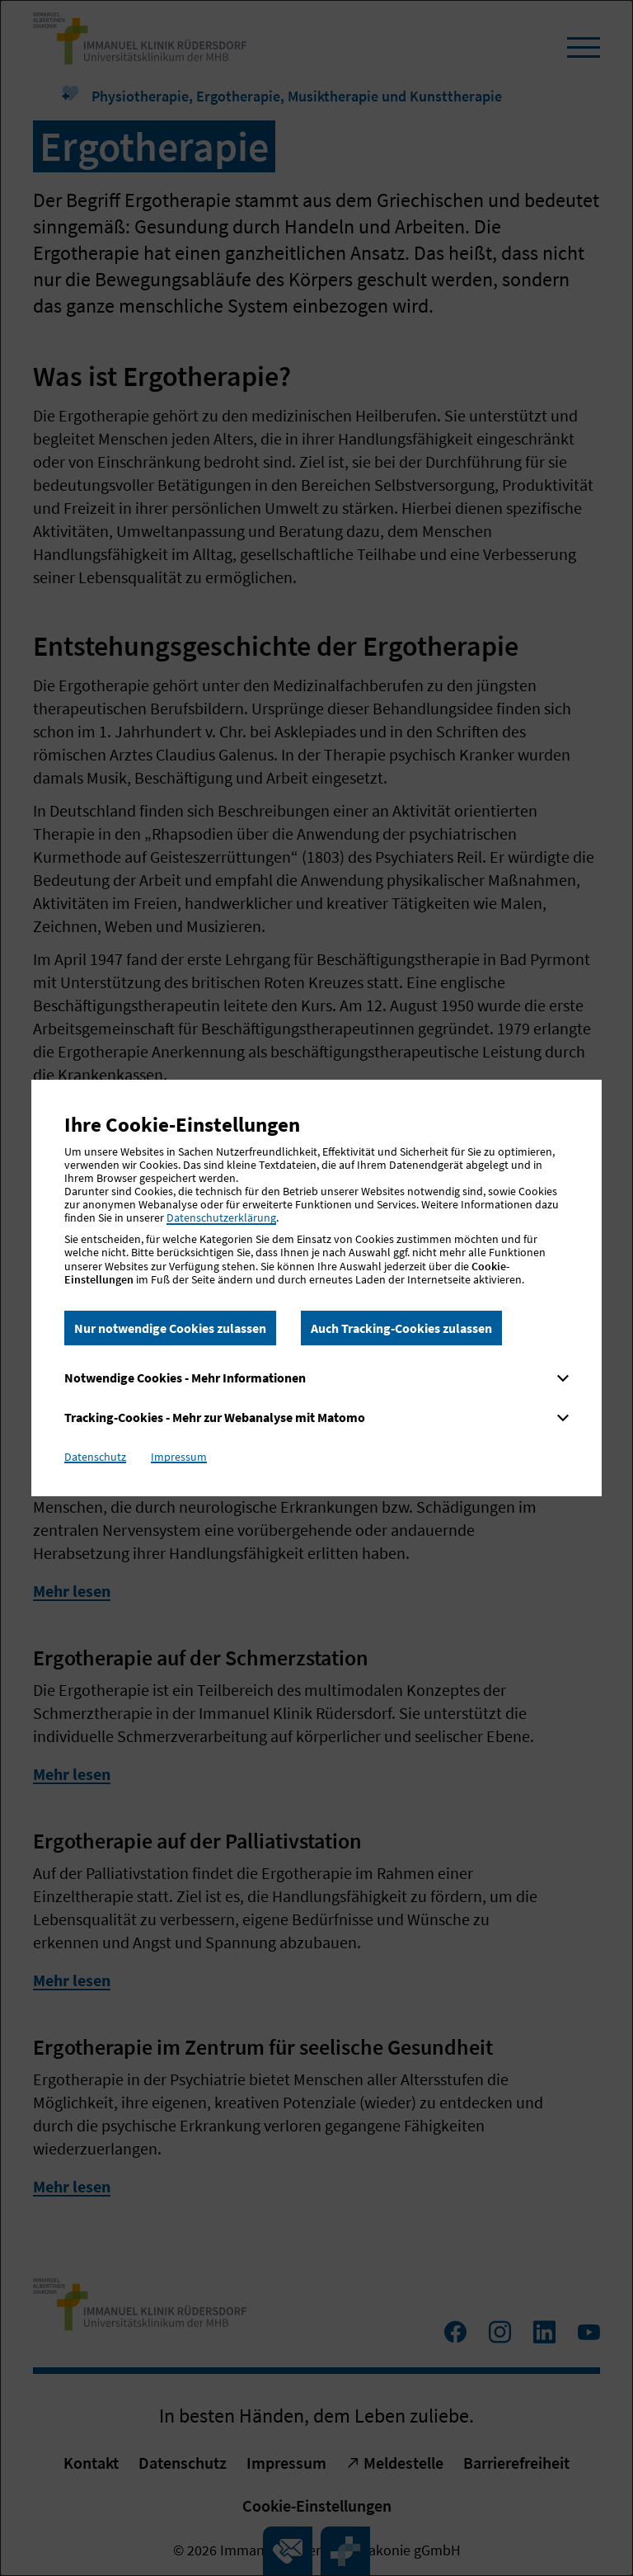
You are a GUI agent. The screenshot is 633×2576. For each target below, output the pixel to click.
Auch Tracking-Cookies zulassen (401, 1328)
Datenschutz (95, 1456)
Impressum (179, 1456)
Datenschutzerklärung (221, 1217)
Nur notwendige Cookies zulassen (170, 1328)
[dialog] (316, 1288)
